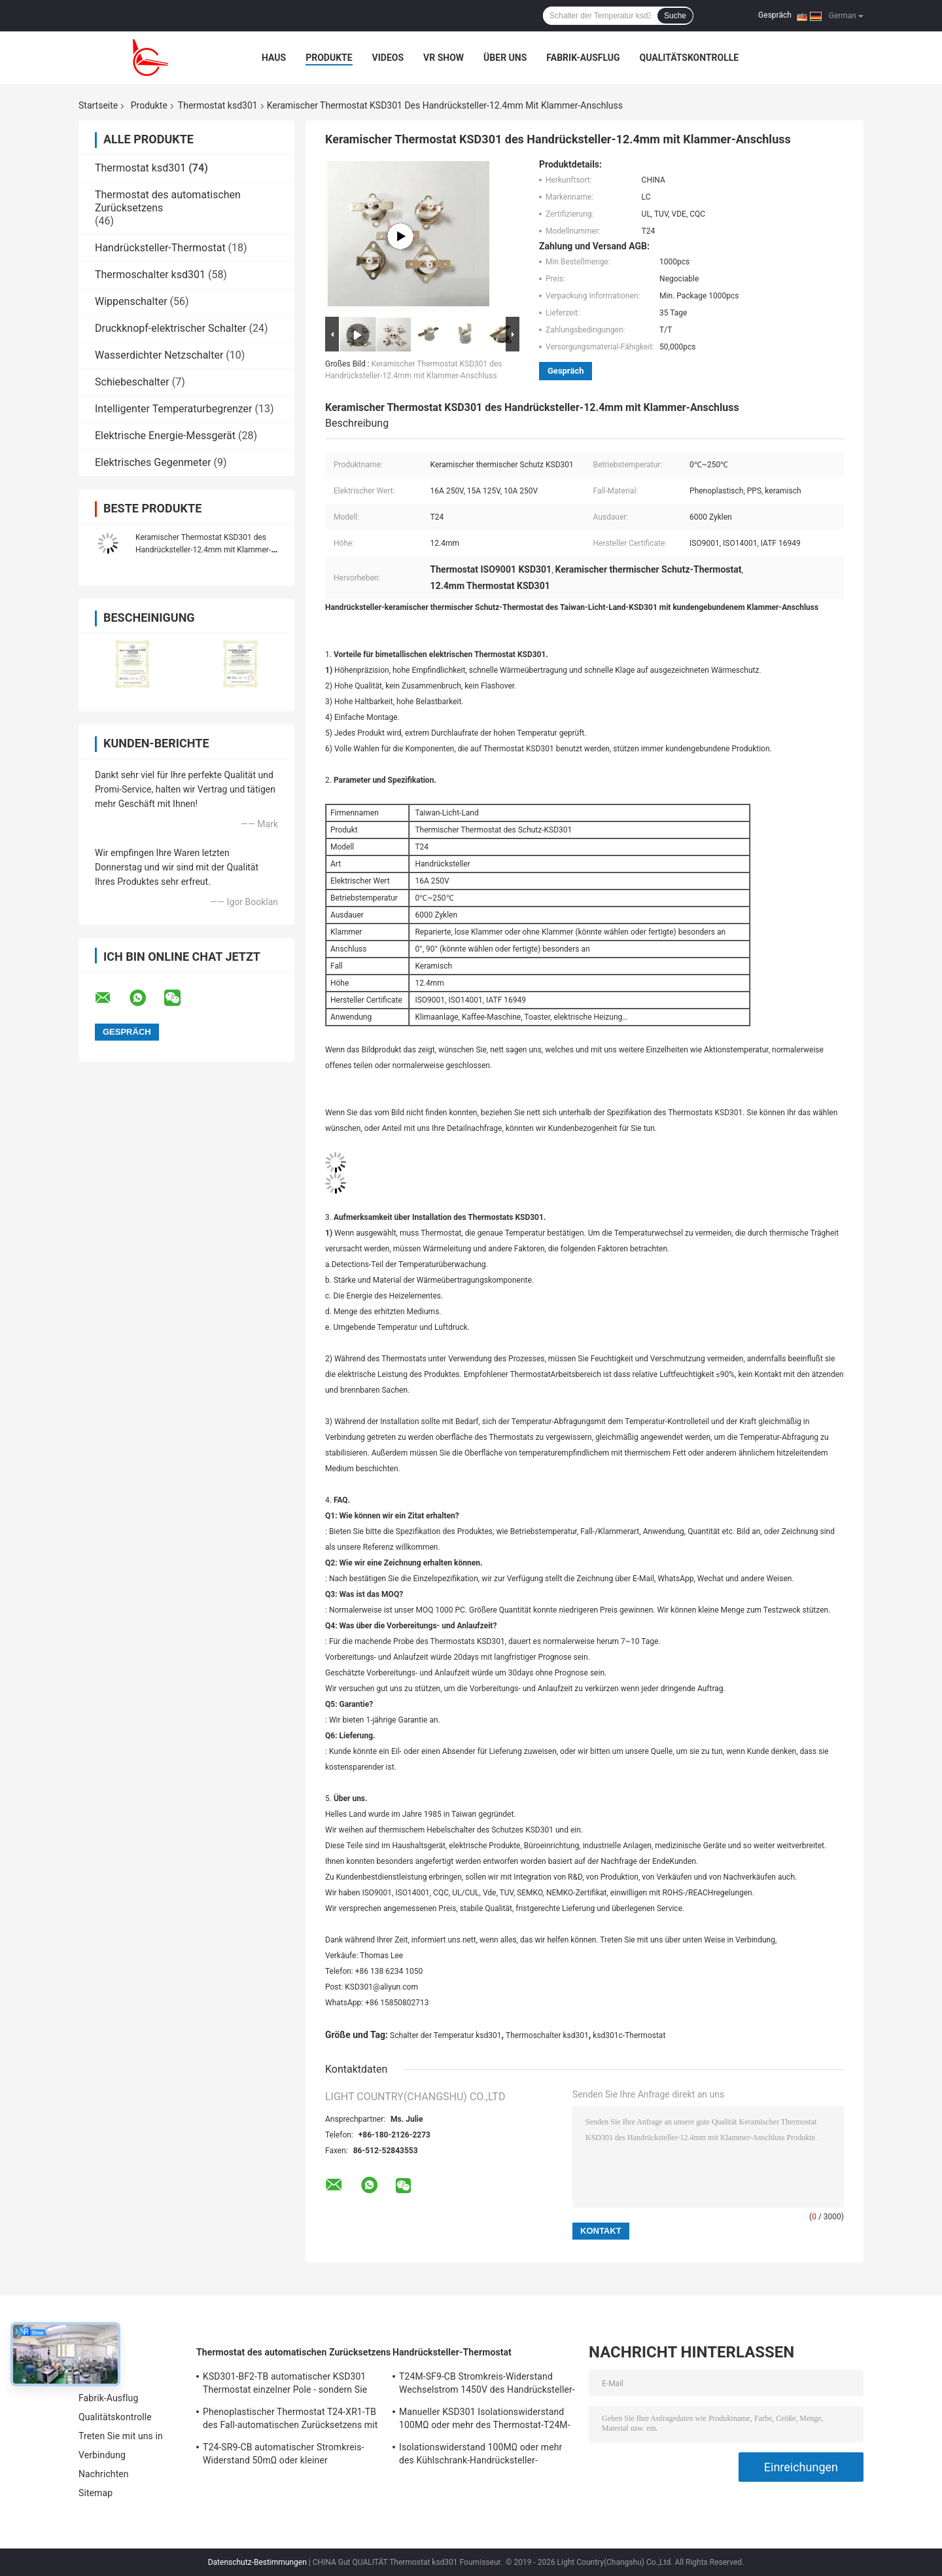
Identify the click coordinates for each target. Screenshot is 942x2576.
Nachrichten (103, 2474)
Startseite (98, 105)
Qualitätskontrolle (689, 57)
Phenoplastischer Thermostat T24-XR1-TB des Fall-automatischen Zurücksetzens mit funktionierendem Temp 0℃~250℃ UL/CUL (290, 2420)
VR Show (443, 57)
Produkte (328, 57)
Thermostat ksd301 (218, 105)
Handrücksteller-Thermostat (160, 247)
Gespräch (775, 15)
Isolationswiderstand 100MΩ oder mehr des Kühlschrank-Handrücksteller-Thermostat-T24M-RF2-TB (480, 2455)
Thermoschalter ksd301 (150, 274)
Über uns (505, 57)
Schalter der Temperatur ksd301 (446, 2035)
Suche (675, 15)
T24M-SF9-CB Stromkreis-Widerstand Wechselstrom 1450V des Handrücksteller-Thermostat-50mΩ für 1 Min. (487, 2385)
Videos (388, 57)
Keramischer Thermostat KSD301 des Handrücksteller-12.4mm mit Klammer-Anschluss (203, 550)
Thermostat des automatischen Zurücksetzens (293, 2352)
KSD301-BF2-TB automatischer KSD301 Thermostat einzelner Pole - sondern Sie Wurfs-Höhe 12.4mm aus (285, 2385)
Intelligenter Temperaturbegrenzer (174, 408)
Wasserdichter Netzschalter (159, 355)
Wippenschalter (131, 301)
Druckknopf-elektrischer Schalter (171, 328)
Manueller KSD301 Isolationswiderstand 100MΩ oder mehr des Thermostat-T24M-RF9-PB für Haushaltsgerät (484, 2420)
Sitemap (95, 2493)
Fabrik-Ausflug (582, 57)
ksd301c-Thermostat (629, 2035)
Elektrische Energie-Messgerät (165, 435)
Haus (274, 57)
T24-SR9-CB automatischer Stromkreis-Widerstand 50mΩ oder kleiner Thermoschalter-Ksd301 (283, 2455)
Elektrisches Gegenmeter (153, 462)
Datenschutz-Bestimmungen (257, 2562)
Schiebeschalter (132, 382)
